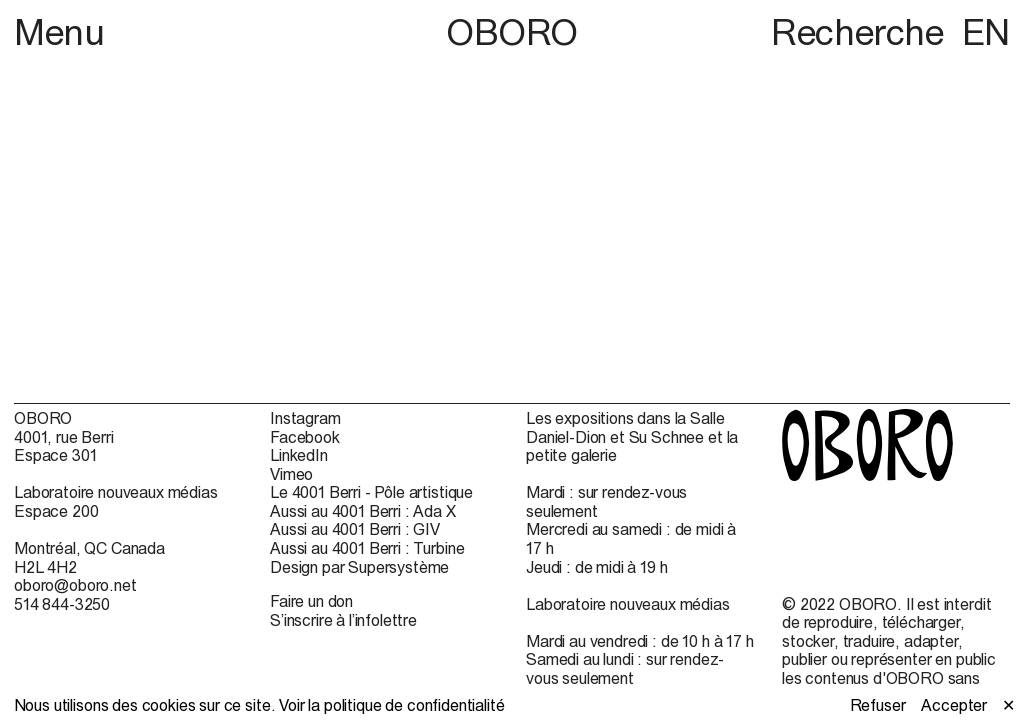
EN (986, 32)
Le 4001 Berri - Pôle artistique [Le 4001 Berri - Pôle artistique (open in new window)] (371, 492)
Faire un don (311, 601)
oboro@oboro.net (75, 585)
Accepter (954, 705)
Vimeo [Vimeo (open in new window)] (291, 474)
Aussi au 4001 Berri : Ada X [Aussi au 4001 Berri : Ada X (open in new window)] (363, 511)
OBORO (512, 32)
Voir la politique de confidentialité (391, 705)
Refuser (878, 705)
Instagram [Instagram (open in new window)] (305, 418)
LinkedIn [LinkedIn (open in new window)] (299, 455)
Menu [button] (59, 32)
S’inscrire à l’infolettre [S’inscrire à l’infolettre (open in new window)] (343, 620)
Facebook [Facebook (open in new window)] (305, 437)
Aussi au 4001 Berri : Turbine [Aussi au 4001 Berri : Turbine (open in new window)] (367, 548)
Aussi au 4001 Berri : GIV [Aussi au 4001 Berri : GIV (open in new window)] (355, 529)
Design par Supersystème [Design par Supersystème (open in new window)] (359, 567)
